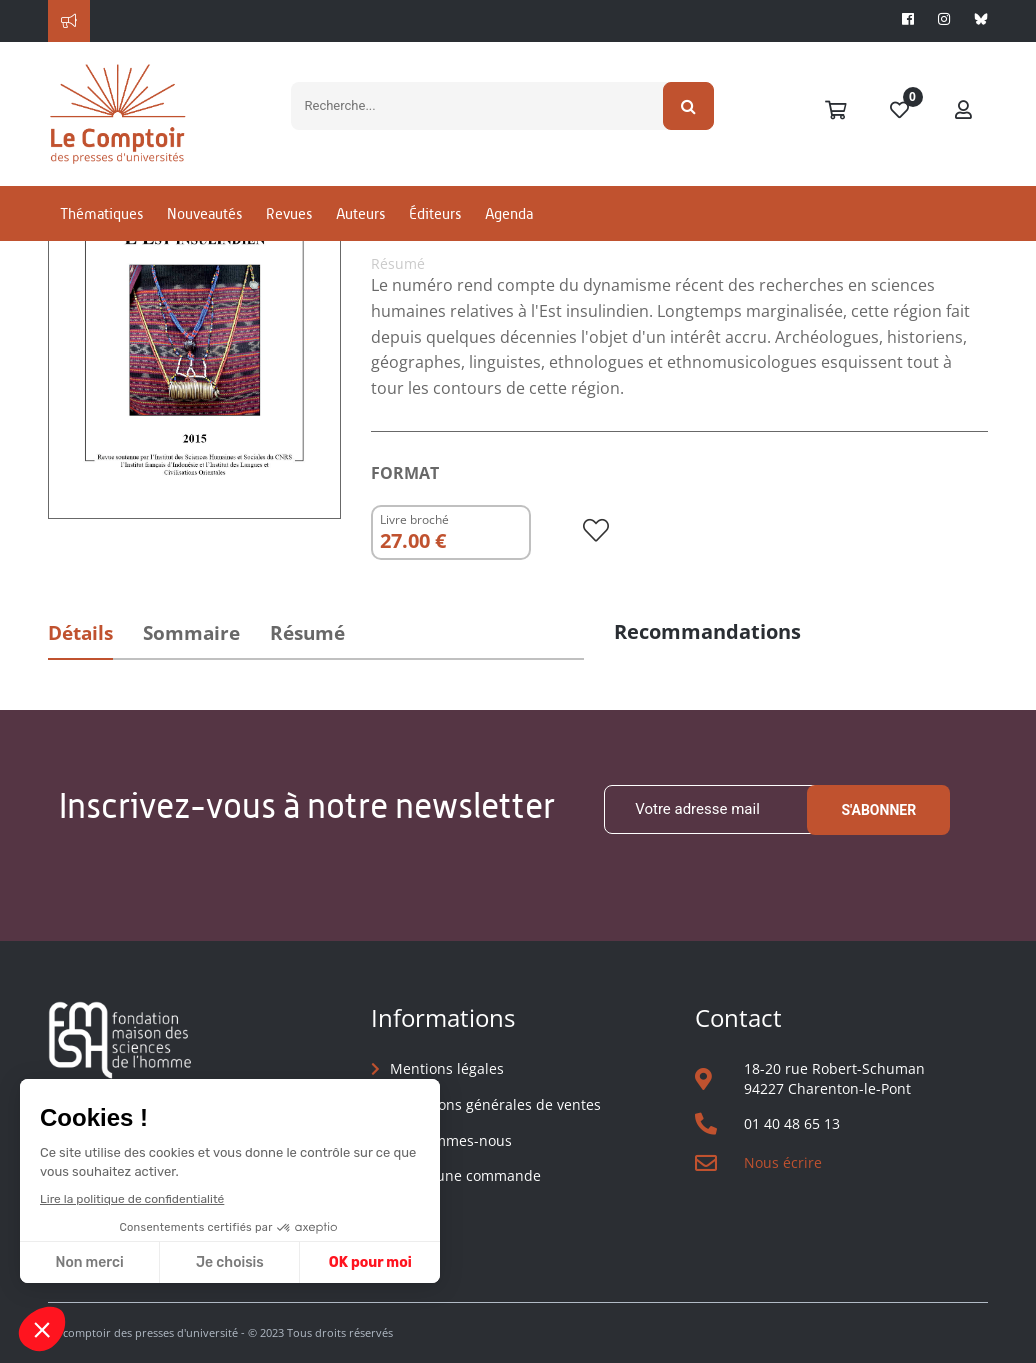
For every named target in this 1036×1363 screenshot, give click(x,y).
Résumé (307, 633)
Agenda (509, 213)
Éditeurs (435, 213)
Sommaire (191, 633)
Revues (289, 213)
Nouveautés (204, 213)
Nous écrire (783, 1162)
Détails (80, 633)
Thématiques (101, 213)
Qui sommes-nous (451, 1140)
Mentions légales (447, 1068)
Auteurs (360, 213)
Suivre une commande (465, 1175)
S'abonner (878, 810)
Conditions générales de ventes (495, 1104)
